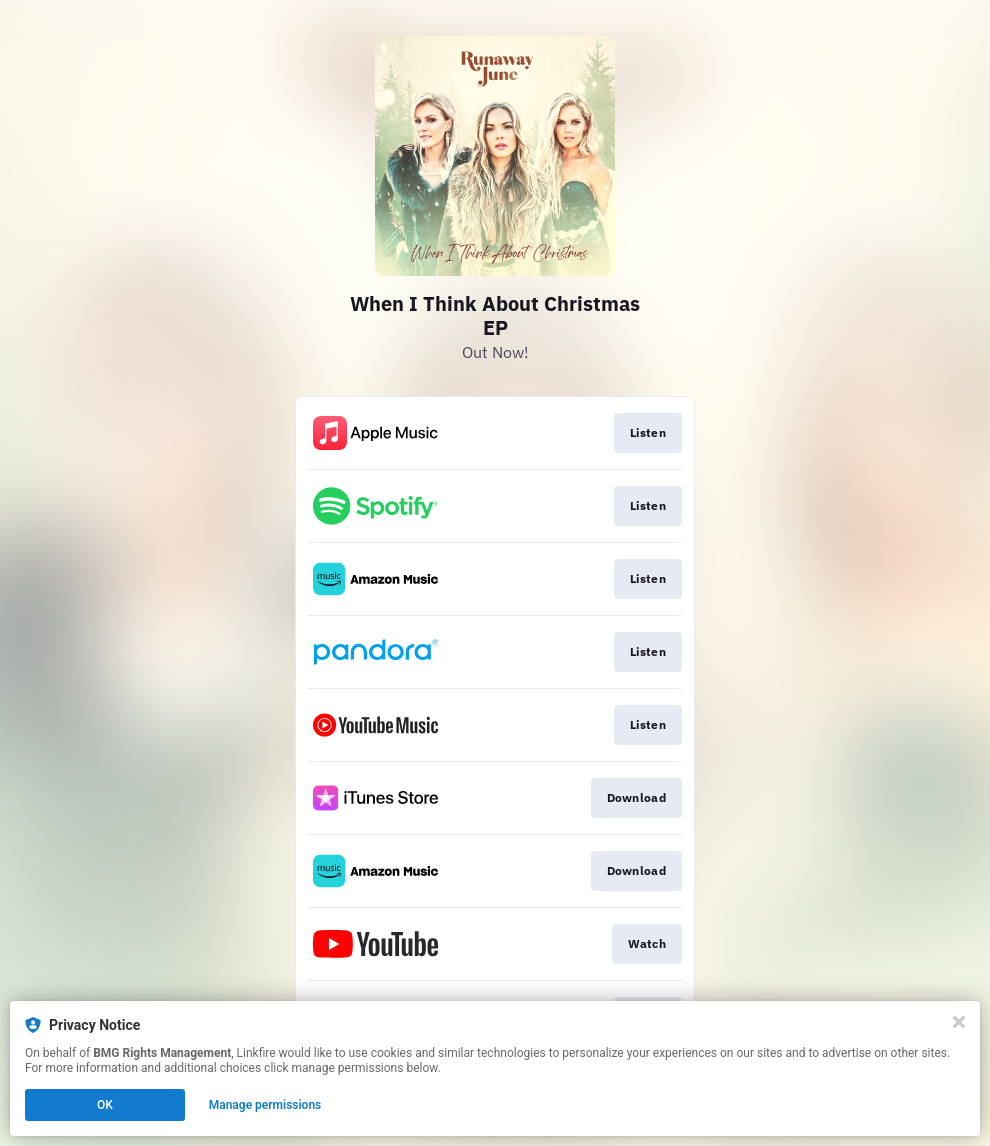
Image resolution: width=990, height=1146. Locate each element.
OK (105, 1105)
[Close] (959, 1022)
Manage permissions (265, 1105)
